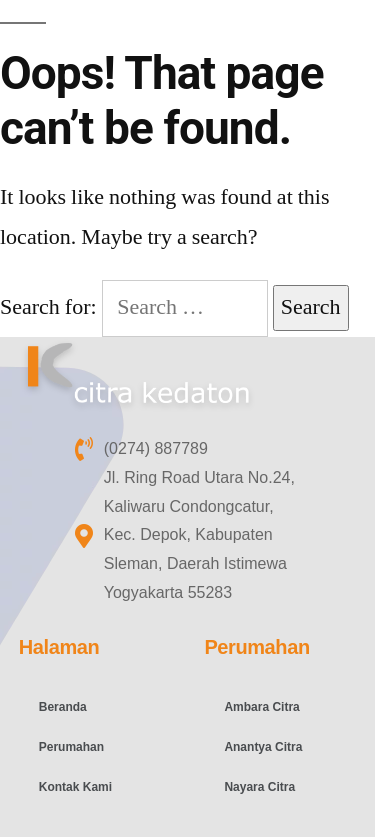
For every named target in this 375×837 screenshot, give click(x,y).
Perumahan (71, 747)
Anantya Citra (263, 747)
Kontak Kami (75, 787)
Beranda (63, 707)
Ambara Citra (261, 707)
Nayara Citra (259, 787)
